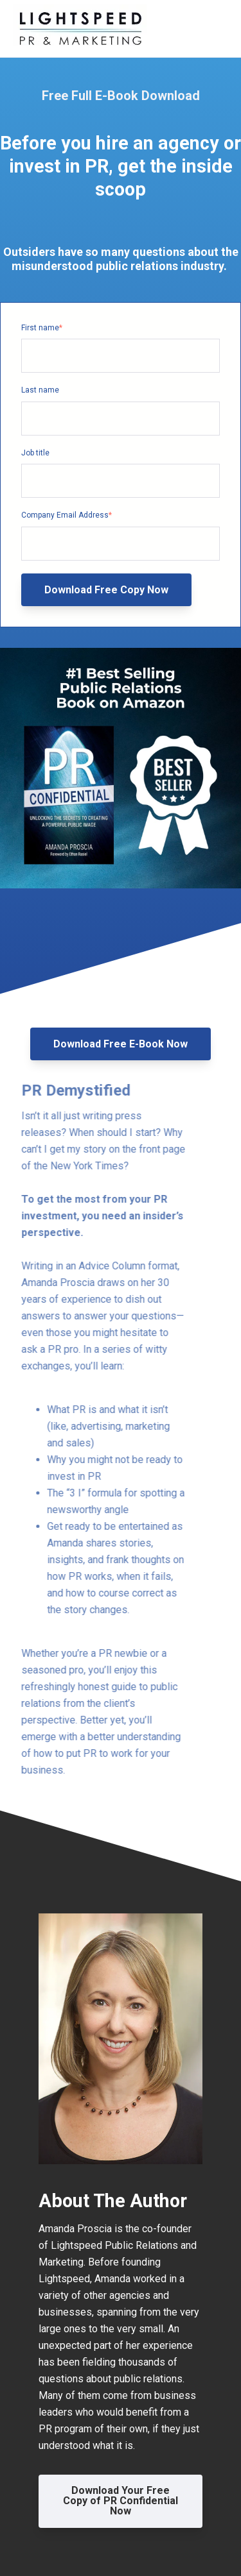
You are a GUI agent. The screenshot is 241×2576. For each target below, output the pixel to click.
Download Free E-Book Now (120, 1044)
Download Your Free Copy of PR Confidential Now (120, 2500)
